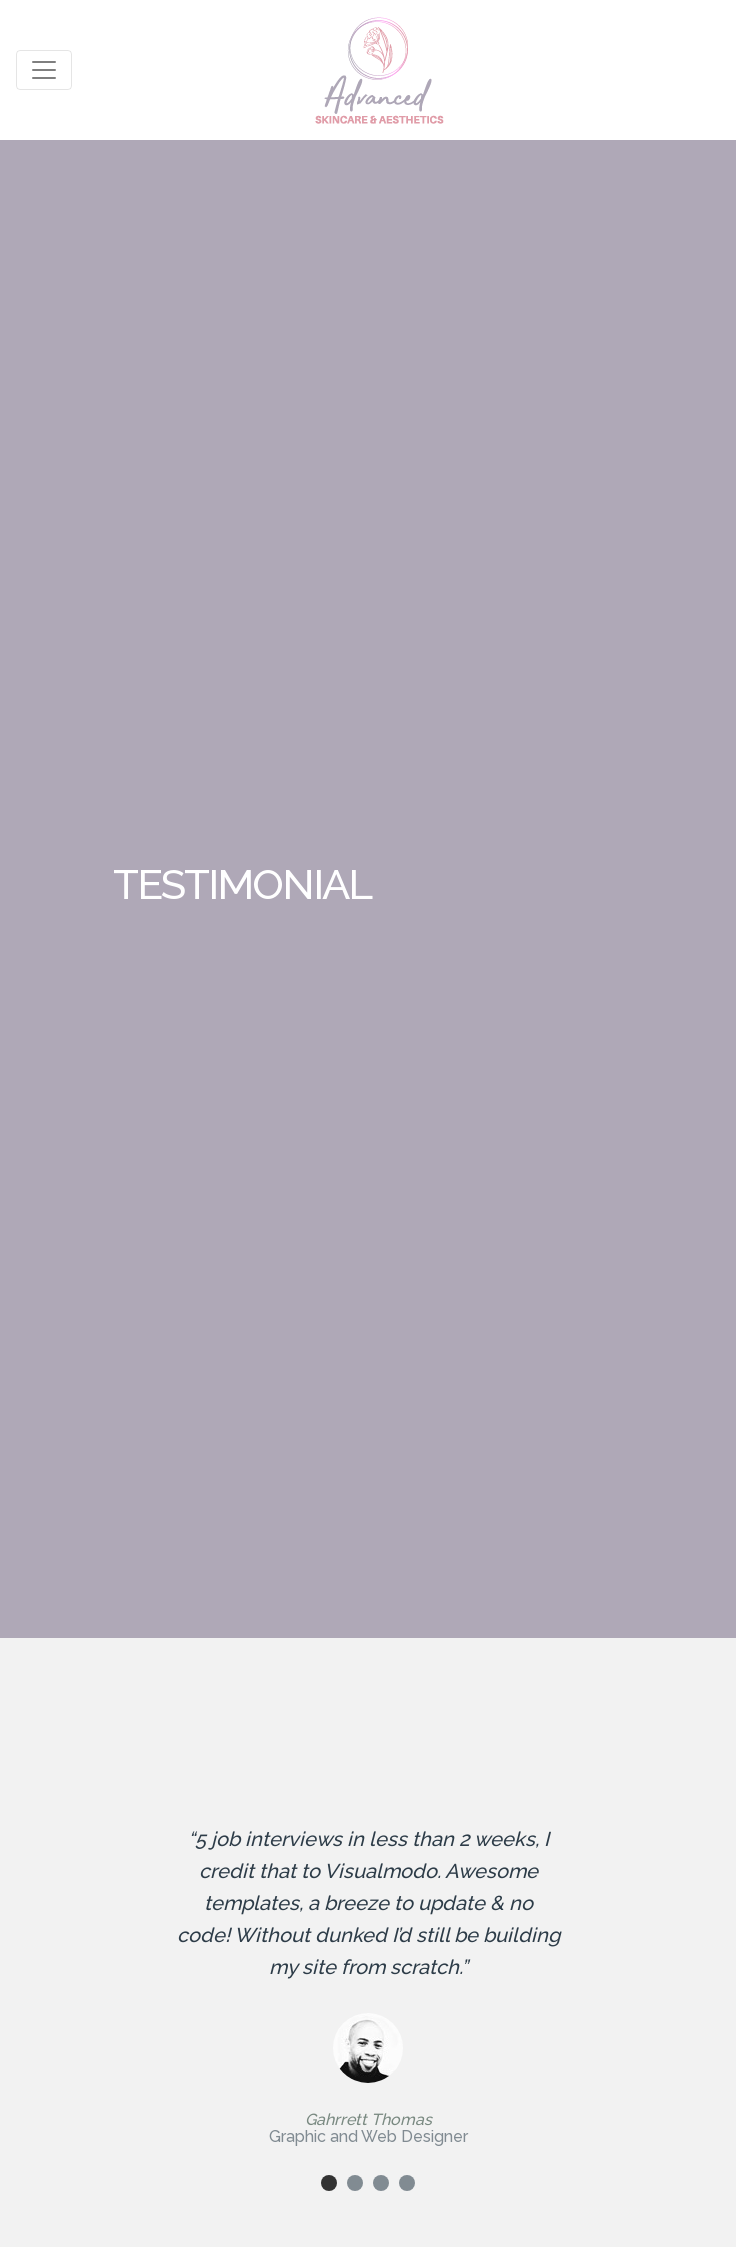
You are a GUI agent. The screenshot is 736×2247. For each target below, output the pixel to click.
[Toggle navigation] (44, 70)
